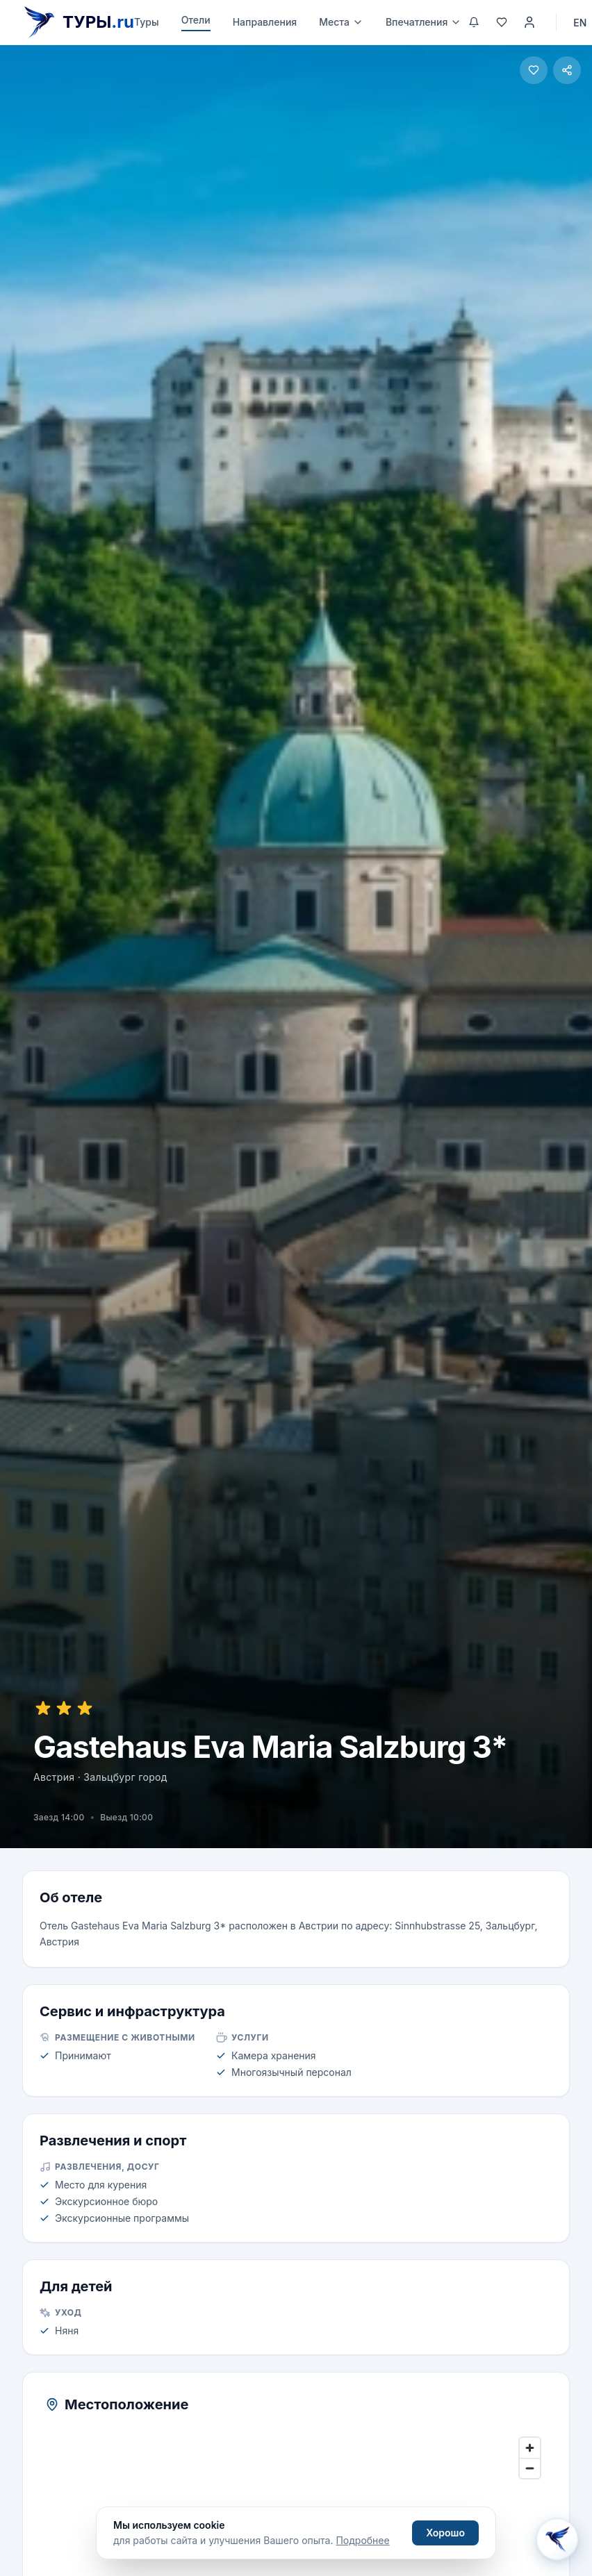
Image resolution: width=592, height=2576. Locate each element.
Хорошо (445, 2532)
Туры (146, 22)
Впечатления (423, 22)
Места (341, 22)
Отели (196, 20)
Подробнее (362, 2540)
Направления (265, 22)
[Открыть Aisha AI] (557, 2538)
